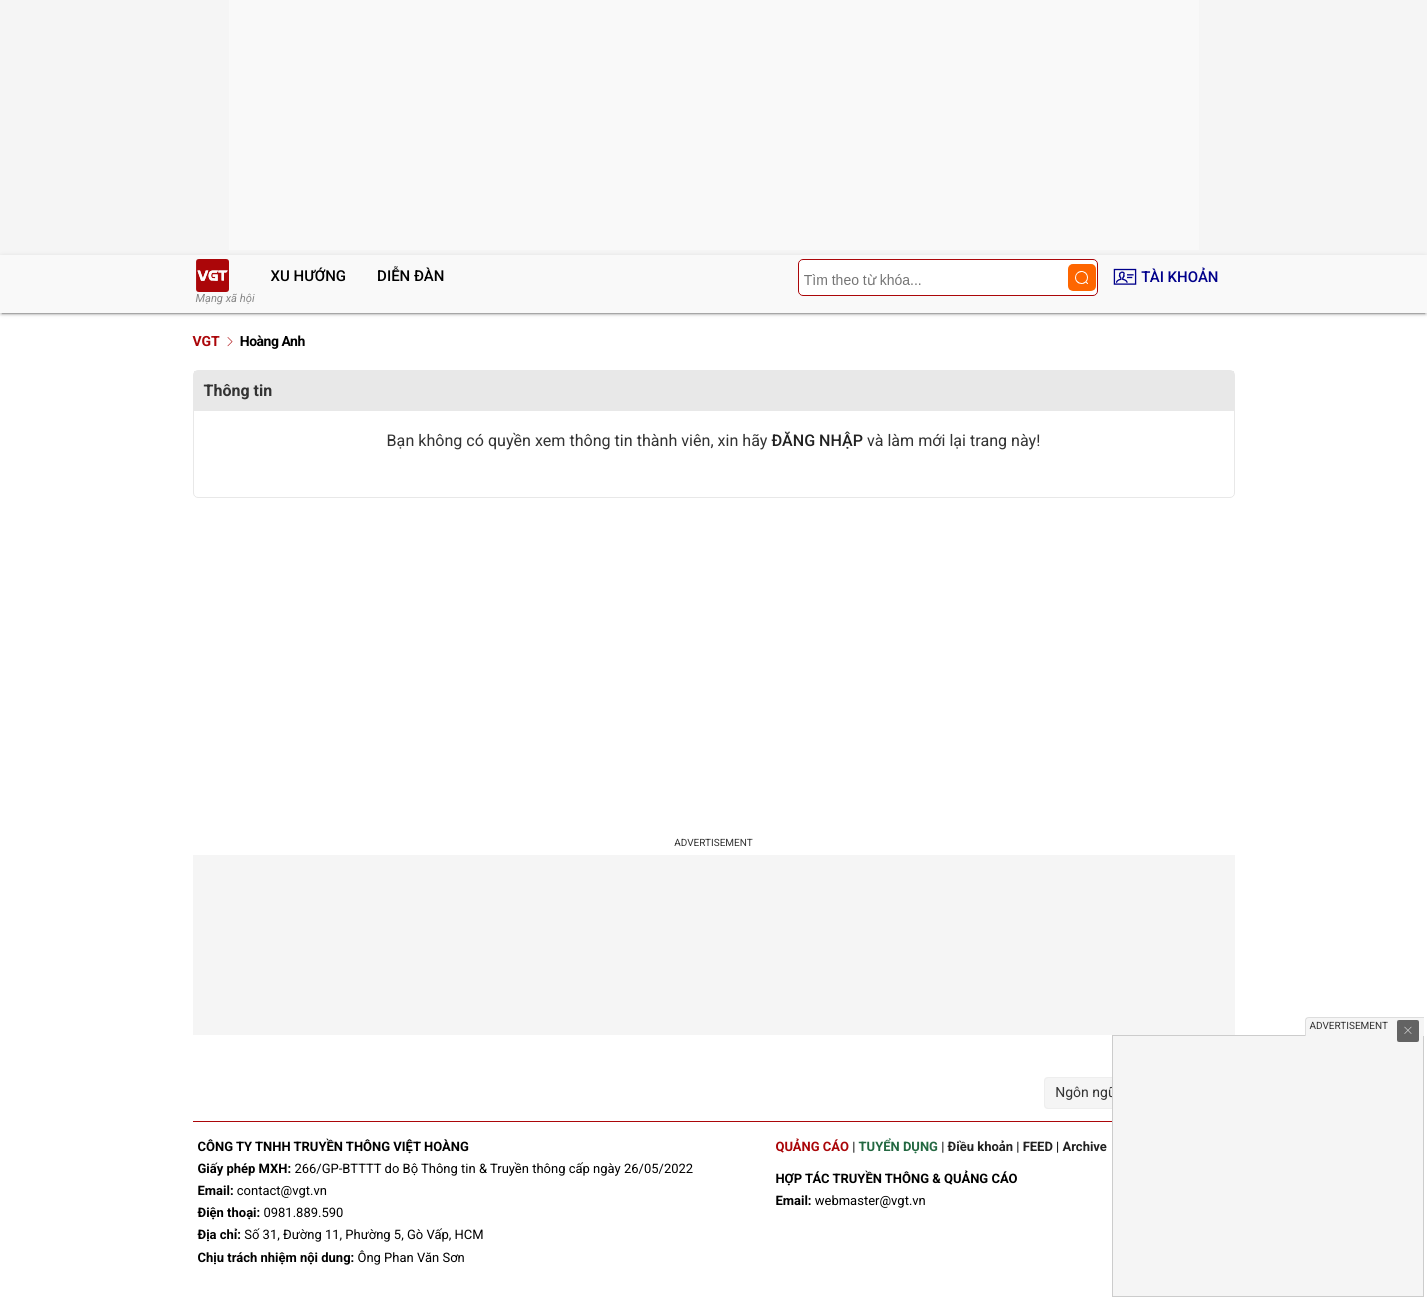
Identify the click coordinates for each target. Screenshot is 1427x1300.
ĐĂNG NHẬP (817, 440)
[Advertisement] (714, 658)
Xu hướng (309, 276)
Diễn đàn (410, 276)
